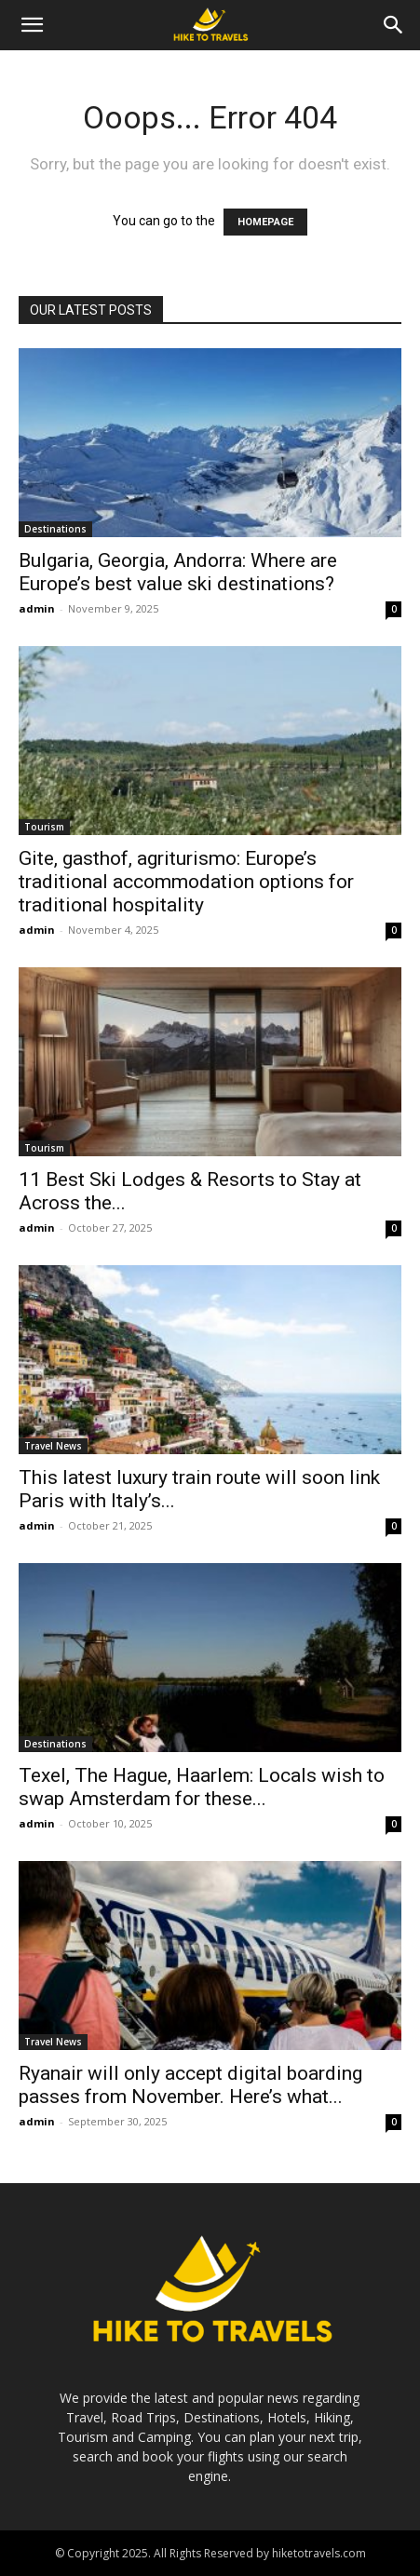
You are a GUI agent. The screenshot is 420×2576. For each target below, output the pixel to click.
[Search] (394, 25)
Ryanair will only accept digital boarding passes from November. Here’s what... (190, 2085)
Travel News (53, 1445)
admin (37, 608)
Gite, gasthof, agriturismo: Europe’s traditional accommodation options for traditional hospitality (186, 881)
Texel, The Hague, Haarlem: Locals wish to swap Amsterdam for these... (202, 1787)
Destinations (55, 528)
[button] (31, 25)
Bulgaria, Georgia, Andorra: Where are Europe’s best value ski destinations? (178, 572)
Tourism (44, 826)
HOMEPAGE (265, 222)
